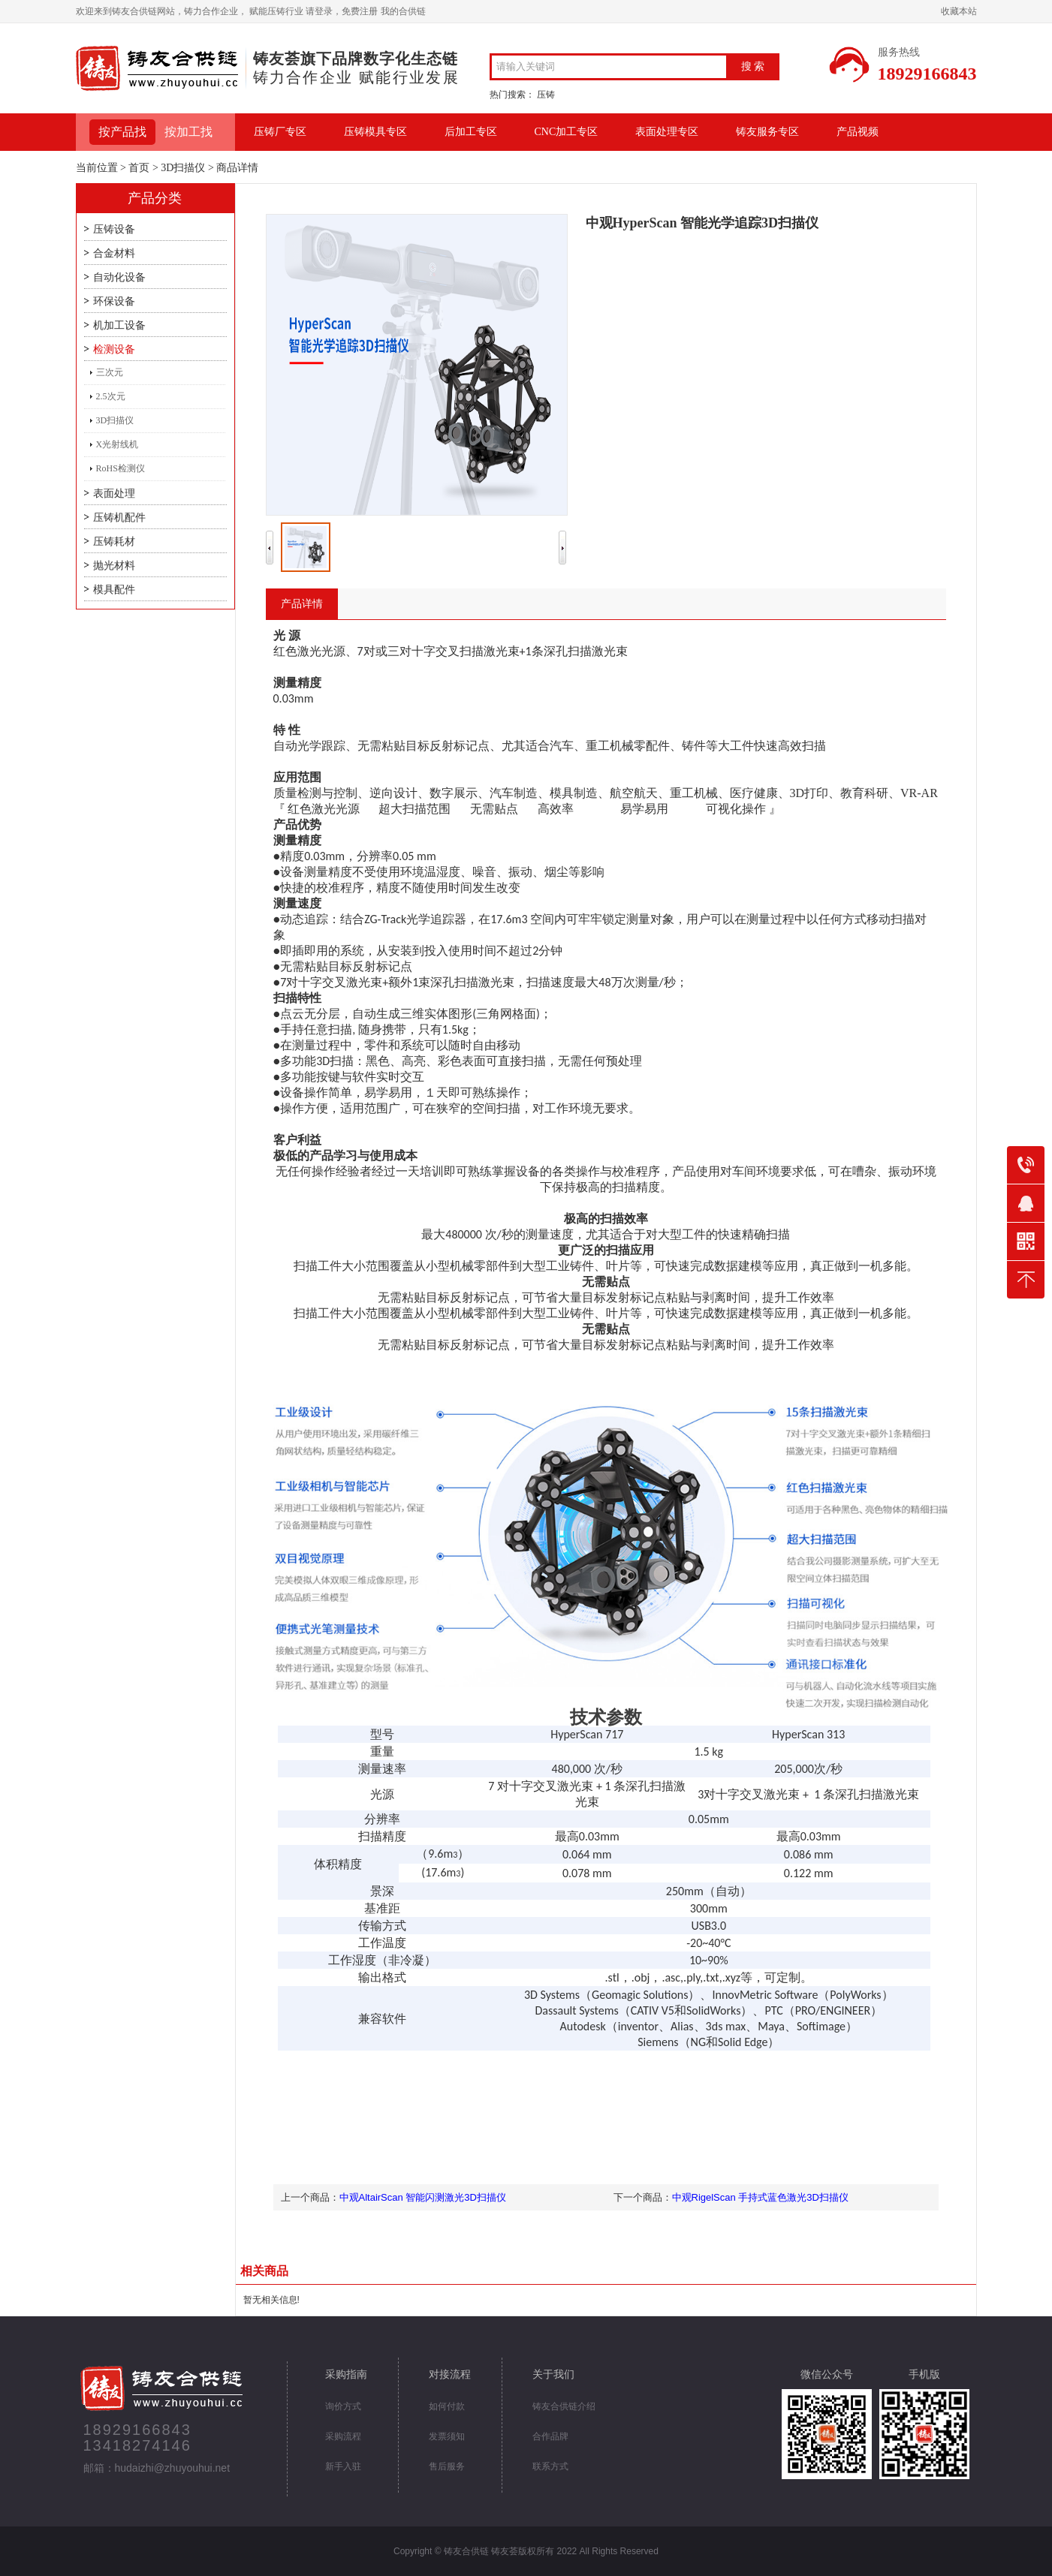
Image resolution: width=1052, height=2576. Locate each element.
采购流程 (343, 2436)
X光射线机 (117, 444)
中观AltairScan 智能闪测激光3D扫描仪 (422, 2197)
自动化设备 (119, 277)
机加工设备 (119, 325)
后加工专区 (471, 131)
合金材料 (114, 253)
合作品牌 (550, 2436)
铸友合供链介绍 (563, 2406)
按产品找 (122, 131)
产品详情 (302, 603)
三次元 (109, 372)
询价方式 (343, 2406)
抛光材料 (114, 565)
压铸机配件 (119, 517)
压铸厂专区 (280, 131)
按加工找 (188, 131)
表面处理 (114, 493)
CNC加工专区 (566, 131)
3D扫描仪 (183, 167)
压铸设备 (114, 229)
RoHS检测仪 (120, 468)
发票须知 (447, 2436)
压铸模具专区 (375, 131)
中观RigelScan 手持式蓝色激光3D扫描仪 (760, 2197)
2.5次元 (110, 396)
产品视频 (857, 131)
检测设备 (114, 349)
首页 (138, 167)
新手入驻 (343, 2466)
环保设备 (114, 301)
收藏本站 (959, 11)
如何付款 (447, 2406)
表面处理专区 (666, 131)
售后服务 (447, 2466)
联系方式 (550, 2466)
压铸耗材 (114, 541)
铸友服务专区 (767, 131)
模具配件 (114, 589)
